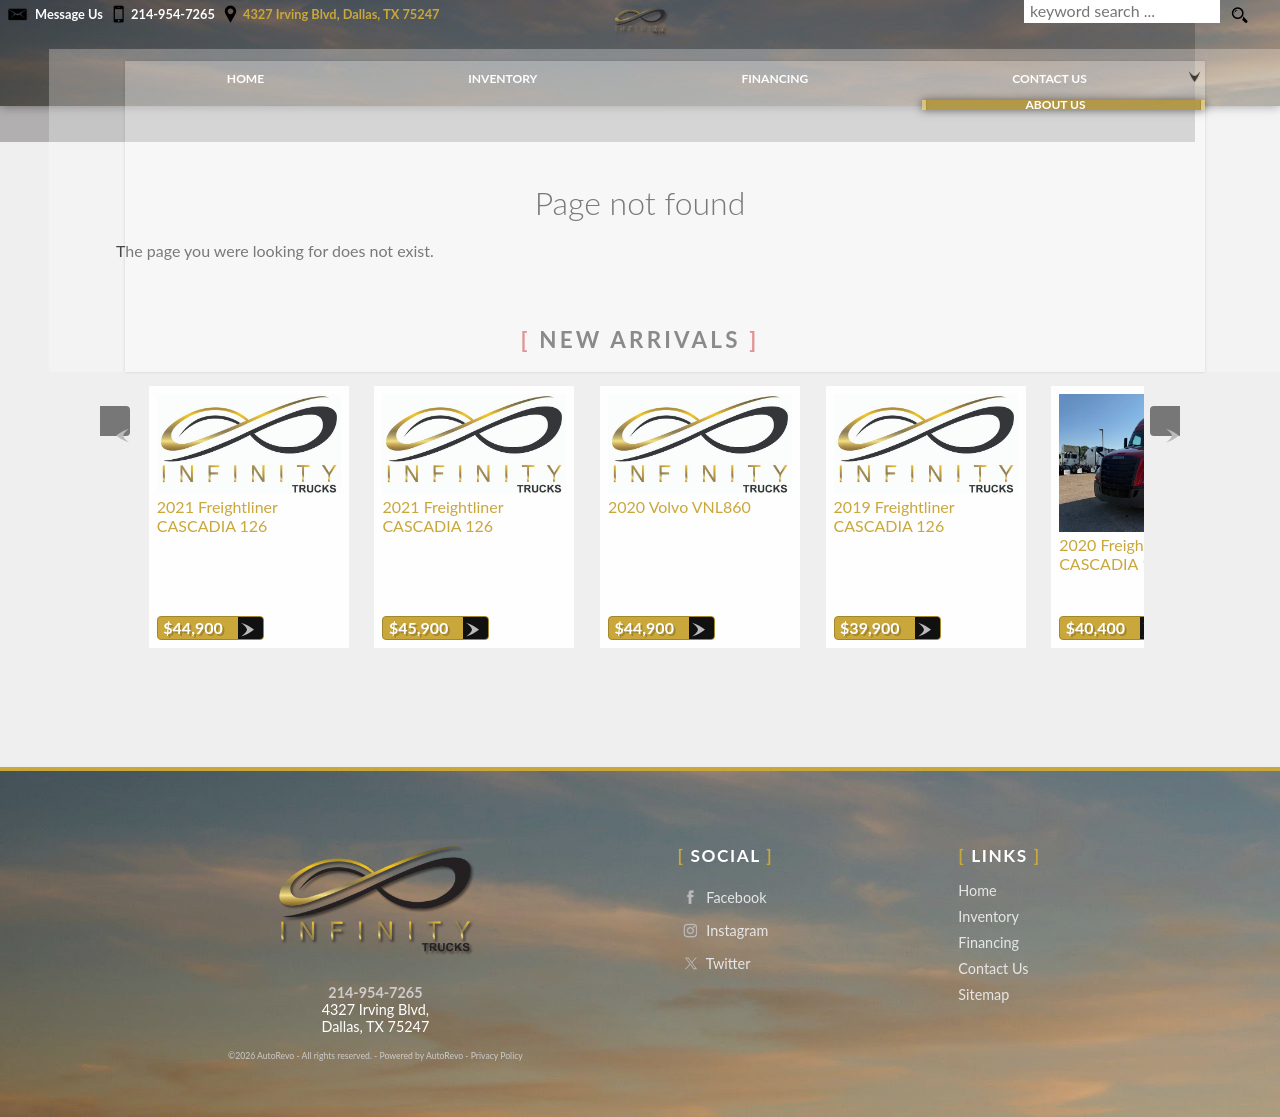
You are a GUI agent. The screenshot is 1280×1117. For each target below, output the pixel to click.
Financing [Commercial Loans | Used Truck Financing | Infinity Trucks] (750, 69)
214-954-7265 (375, 965)
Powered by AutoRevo (421, 1028)
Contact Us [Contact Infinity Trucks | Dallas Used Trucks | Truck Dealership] (1025, 69)
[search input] (1119, 16)
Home (977, 863)
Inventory (988, 889)
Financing (988, 915)
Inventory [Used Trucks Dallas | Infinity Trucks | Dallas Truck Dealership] (478, 69)
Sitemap (983, 967)
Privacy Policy (497, 1028)
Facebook (722, 870)
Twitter (714, 936)
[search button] (1239, 16)
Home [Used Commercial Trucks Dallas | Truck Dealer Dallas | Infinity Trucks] (220, 69)
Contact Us (993, 941)
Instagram (723, 903)
